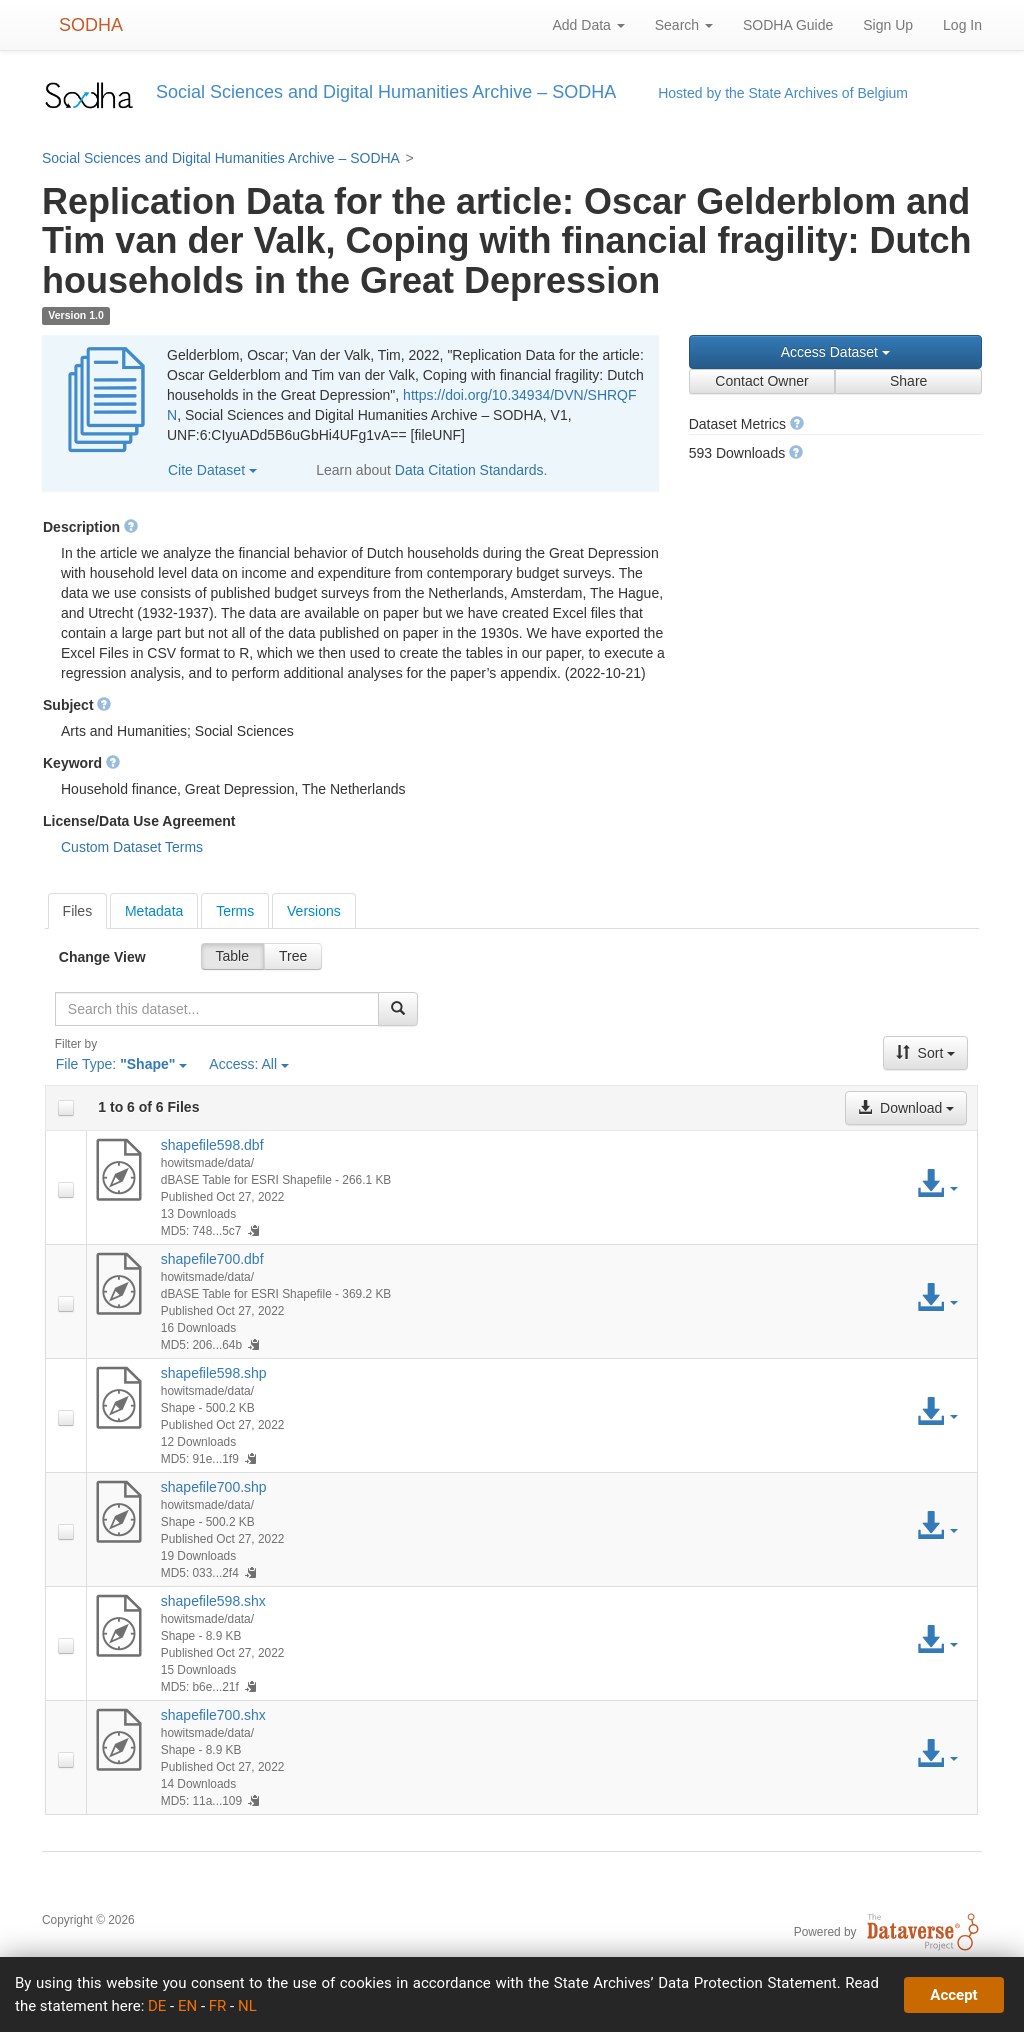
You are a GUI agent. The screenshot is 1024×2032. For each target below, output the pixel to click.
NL (247, 2006)
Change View (102, 957)
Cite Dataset (212, 470)
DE (157, 2006)
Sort (926, 1053)
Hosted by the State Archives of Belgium (783, 93)
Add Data (588, 25)
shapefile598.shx (213, 1601)
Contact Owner (761, 381)
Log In (962, 25)
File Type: (122, 1064)
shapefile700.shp (214, 1487)
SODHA (91, 25)
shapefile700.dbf (212, 1259)
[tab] (78, 911)
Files (78, 911)
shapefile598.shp (214, 1373)
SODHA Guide (788, 25)
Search (684, 25)
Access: (249, 1064)
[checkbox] (66, 1108)
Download (906, 1108)
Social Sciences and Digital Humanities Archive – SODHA (221, 158)
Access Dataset (835, 352)
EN (187, 2006)
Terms (235, 911)
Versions (314, 911)
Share (908, 381)
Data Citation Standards (469, 470)
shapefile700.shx (213, 1715)
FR (218, 2006)
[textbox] (217, 1009)
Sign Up (888, 25)
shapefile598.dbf (212, 1145)
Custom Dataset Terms (132, 847)
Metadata (154, 911)
